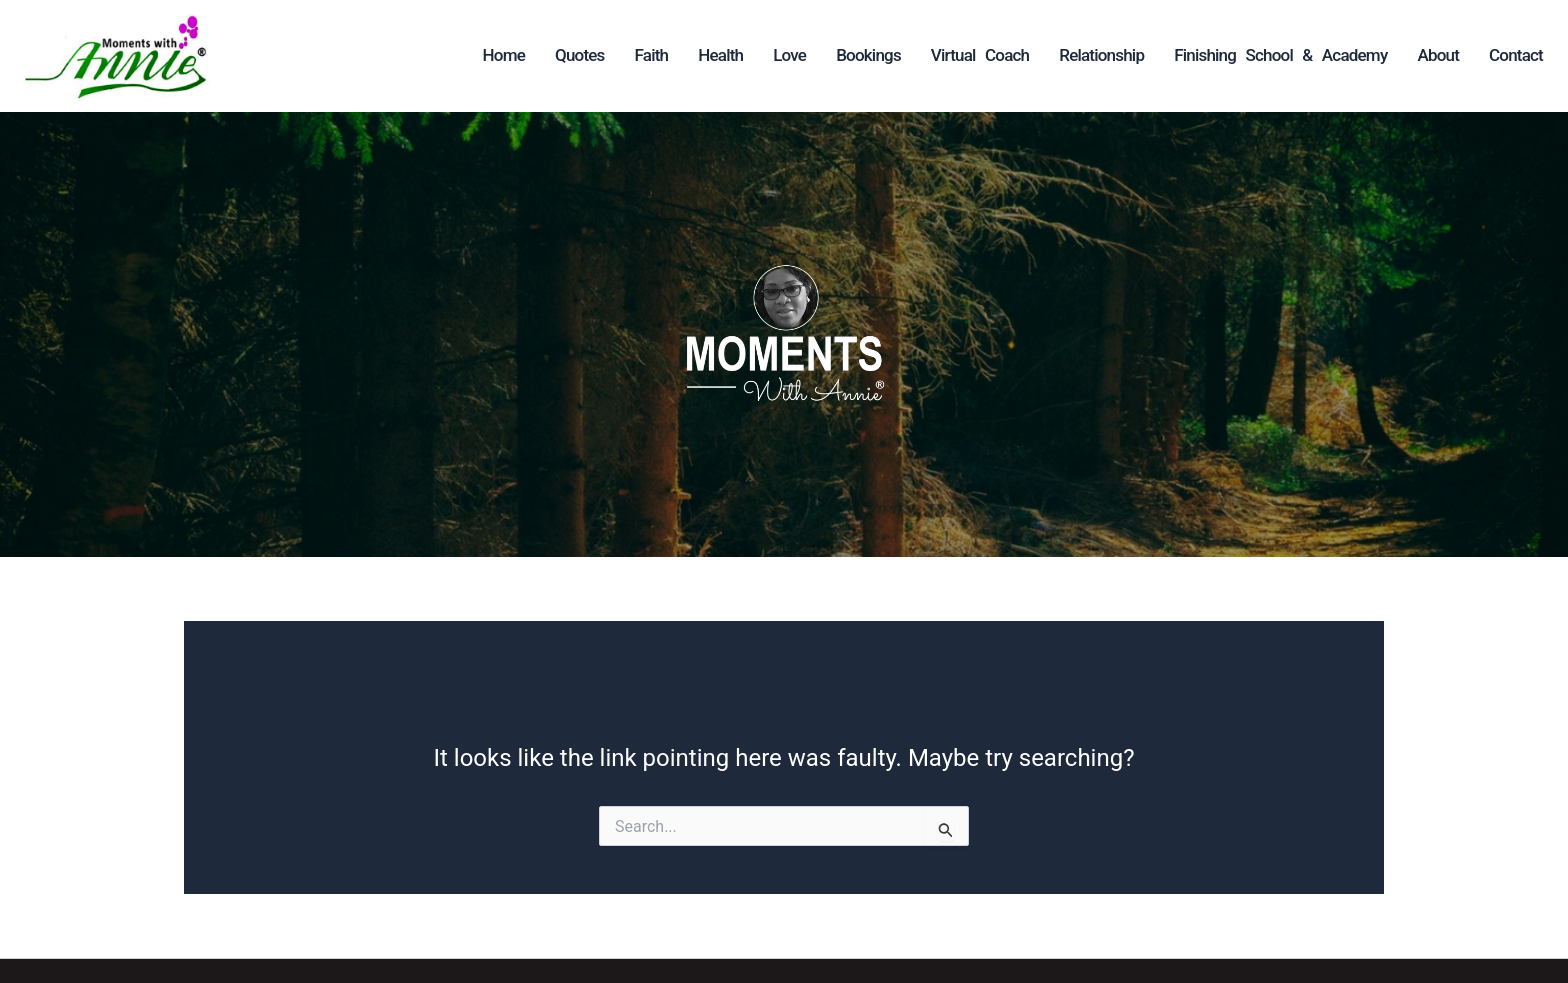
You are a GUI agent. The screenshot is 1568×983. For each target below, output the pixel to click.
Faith (652, 55)
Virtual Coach (980, 55)
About (1438, 55)
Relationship (1101, 55)
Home (504, 55)
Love (789, 55)
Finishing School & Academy (1280, 55)
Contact (1516, 55)
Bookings (868, 55)
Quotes (580, 55)
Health (720, 55)
